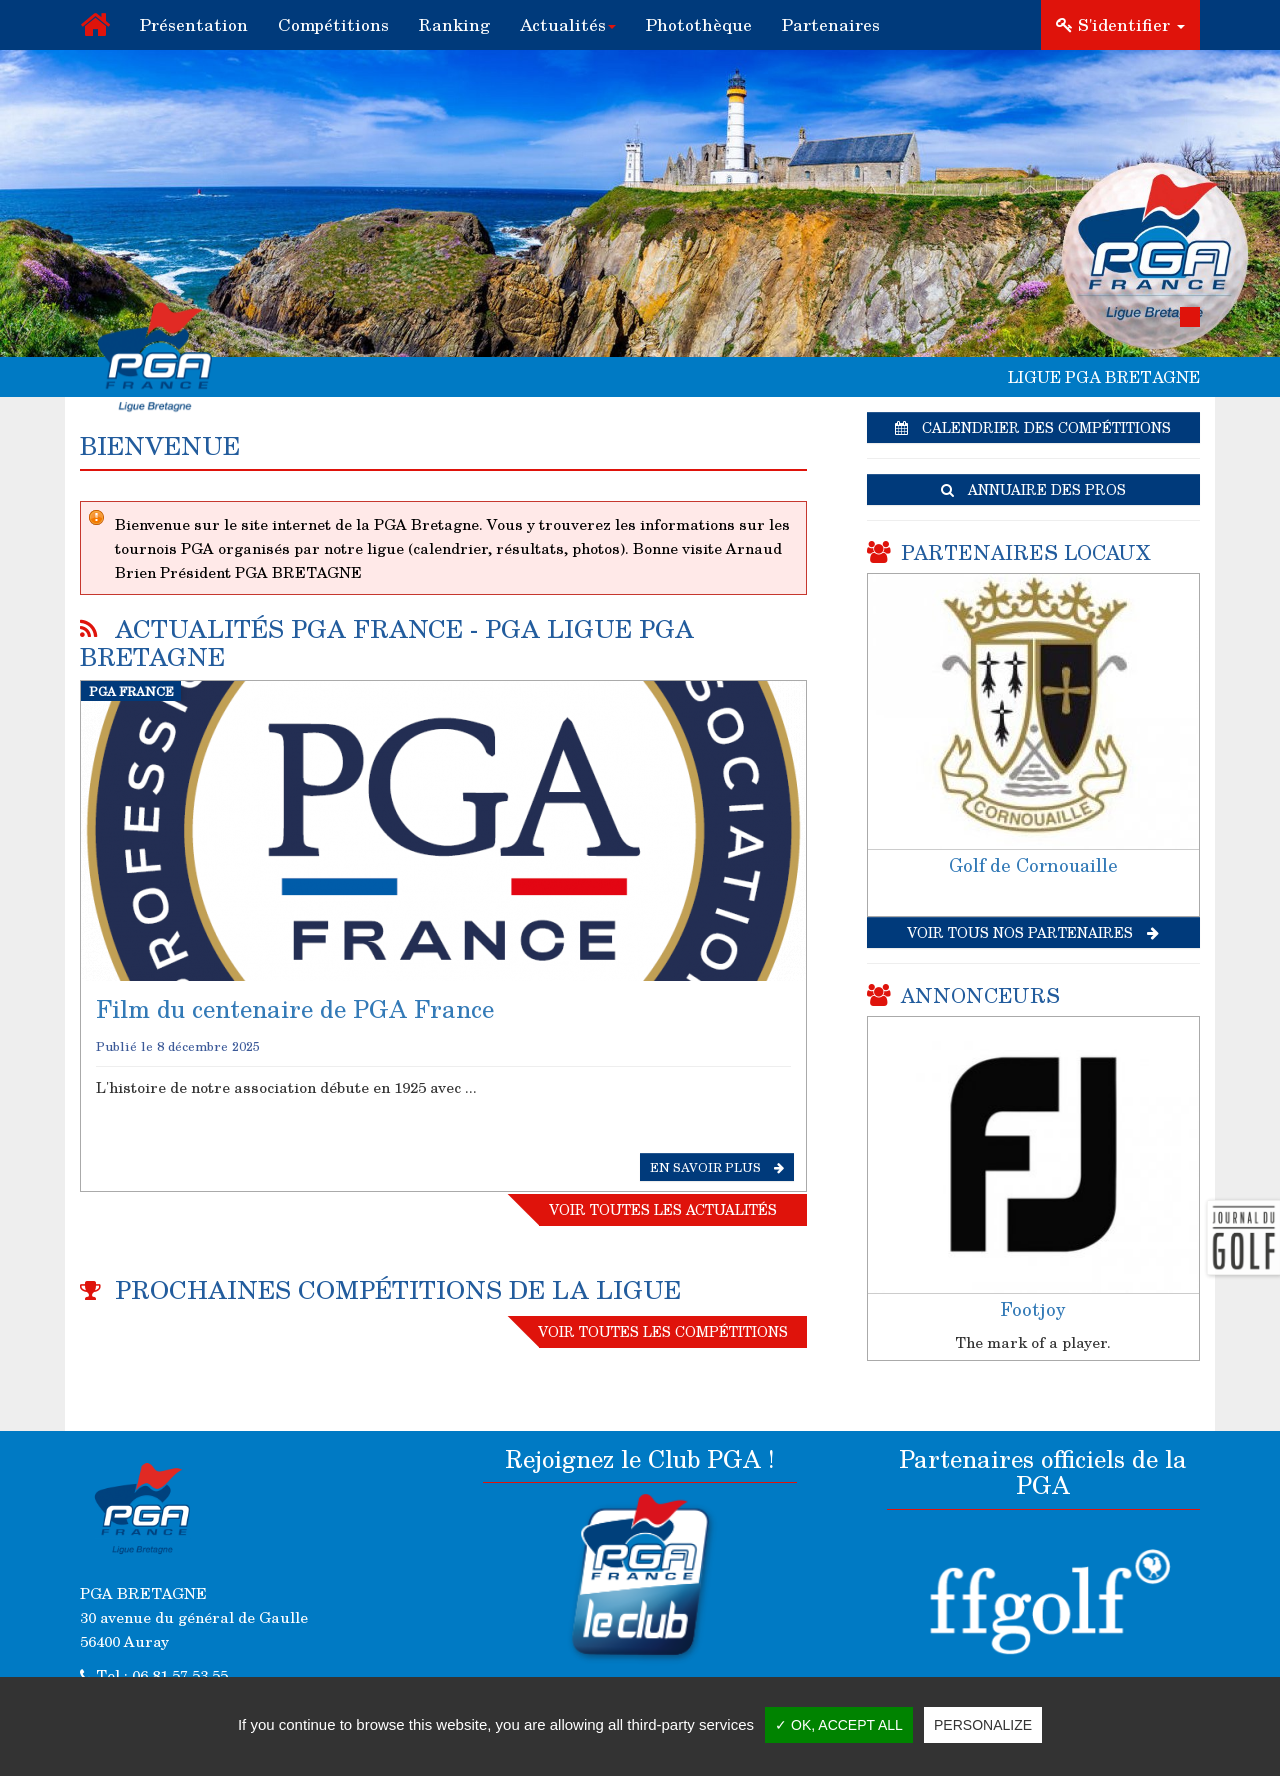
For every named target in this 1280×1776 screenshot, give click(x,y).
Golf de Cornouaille (1033, 865)
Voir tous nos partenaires (1033, 932)
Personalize (983, 1725)
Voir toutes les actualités (663, 1209)
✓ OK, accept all (839, 1725)
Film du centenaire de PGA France (295, 1008)
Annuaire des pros (1033, 489)
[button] (568, 25)
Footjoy (1033, 1309)
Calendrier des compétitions (1033, 427)
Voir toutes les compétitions (663, 1331)
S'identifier (1120, 24)
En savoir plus (717, 1167)
